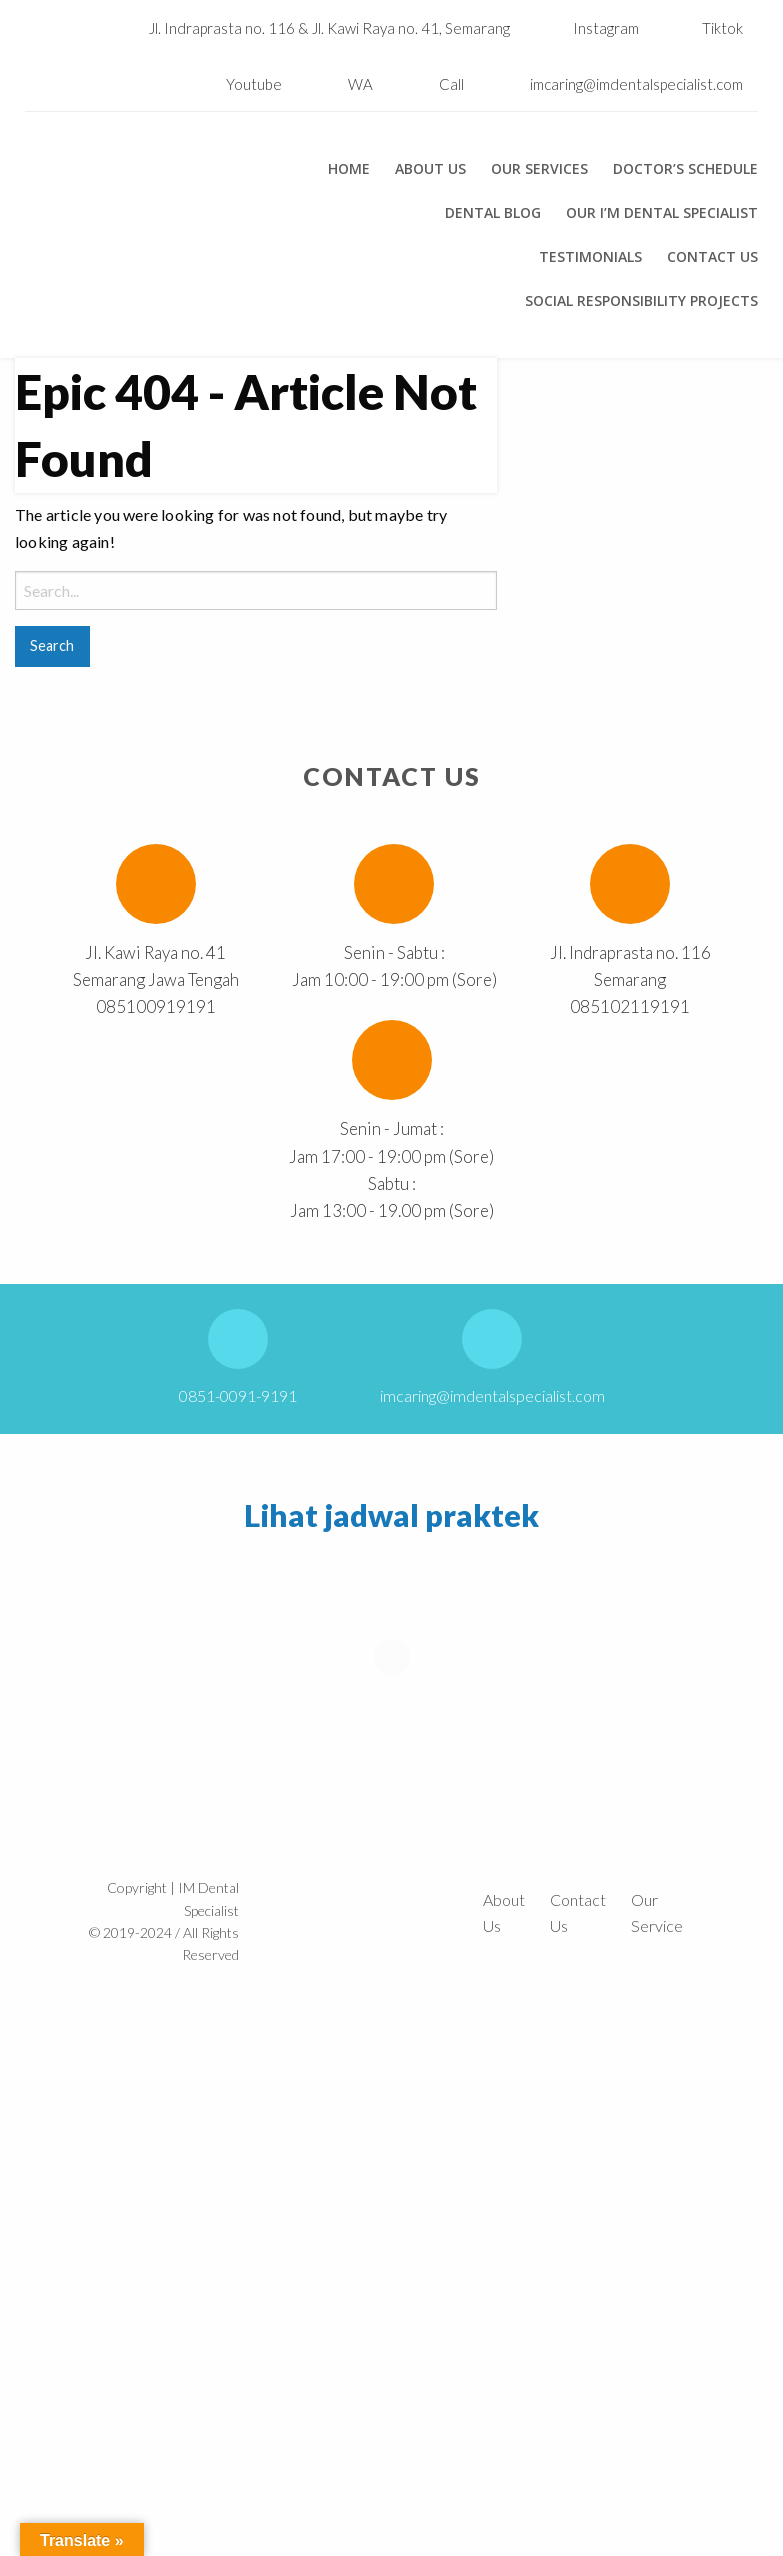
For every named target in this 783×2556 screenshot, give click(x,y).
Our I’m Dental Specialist (662, 213)
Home (349, 169)
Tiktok (707, 28)
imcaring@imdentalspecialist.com (636, 84)
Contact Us (712, 257)
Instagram (591, 28)
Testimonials (590, 257)
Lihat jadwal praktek (391, 1515)
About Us (430, 169)
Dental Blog (493, 213)
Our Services (539, 169)
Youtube (239, 84)
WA (360, 84)
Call (451, 84)
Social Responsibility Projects (641, 301)
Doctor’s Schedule (685, 169)
